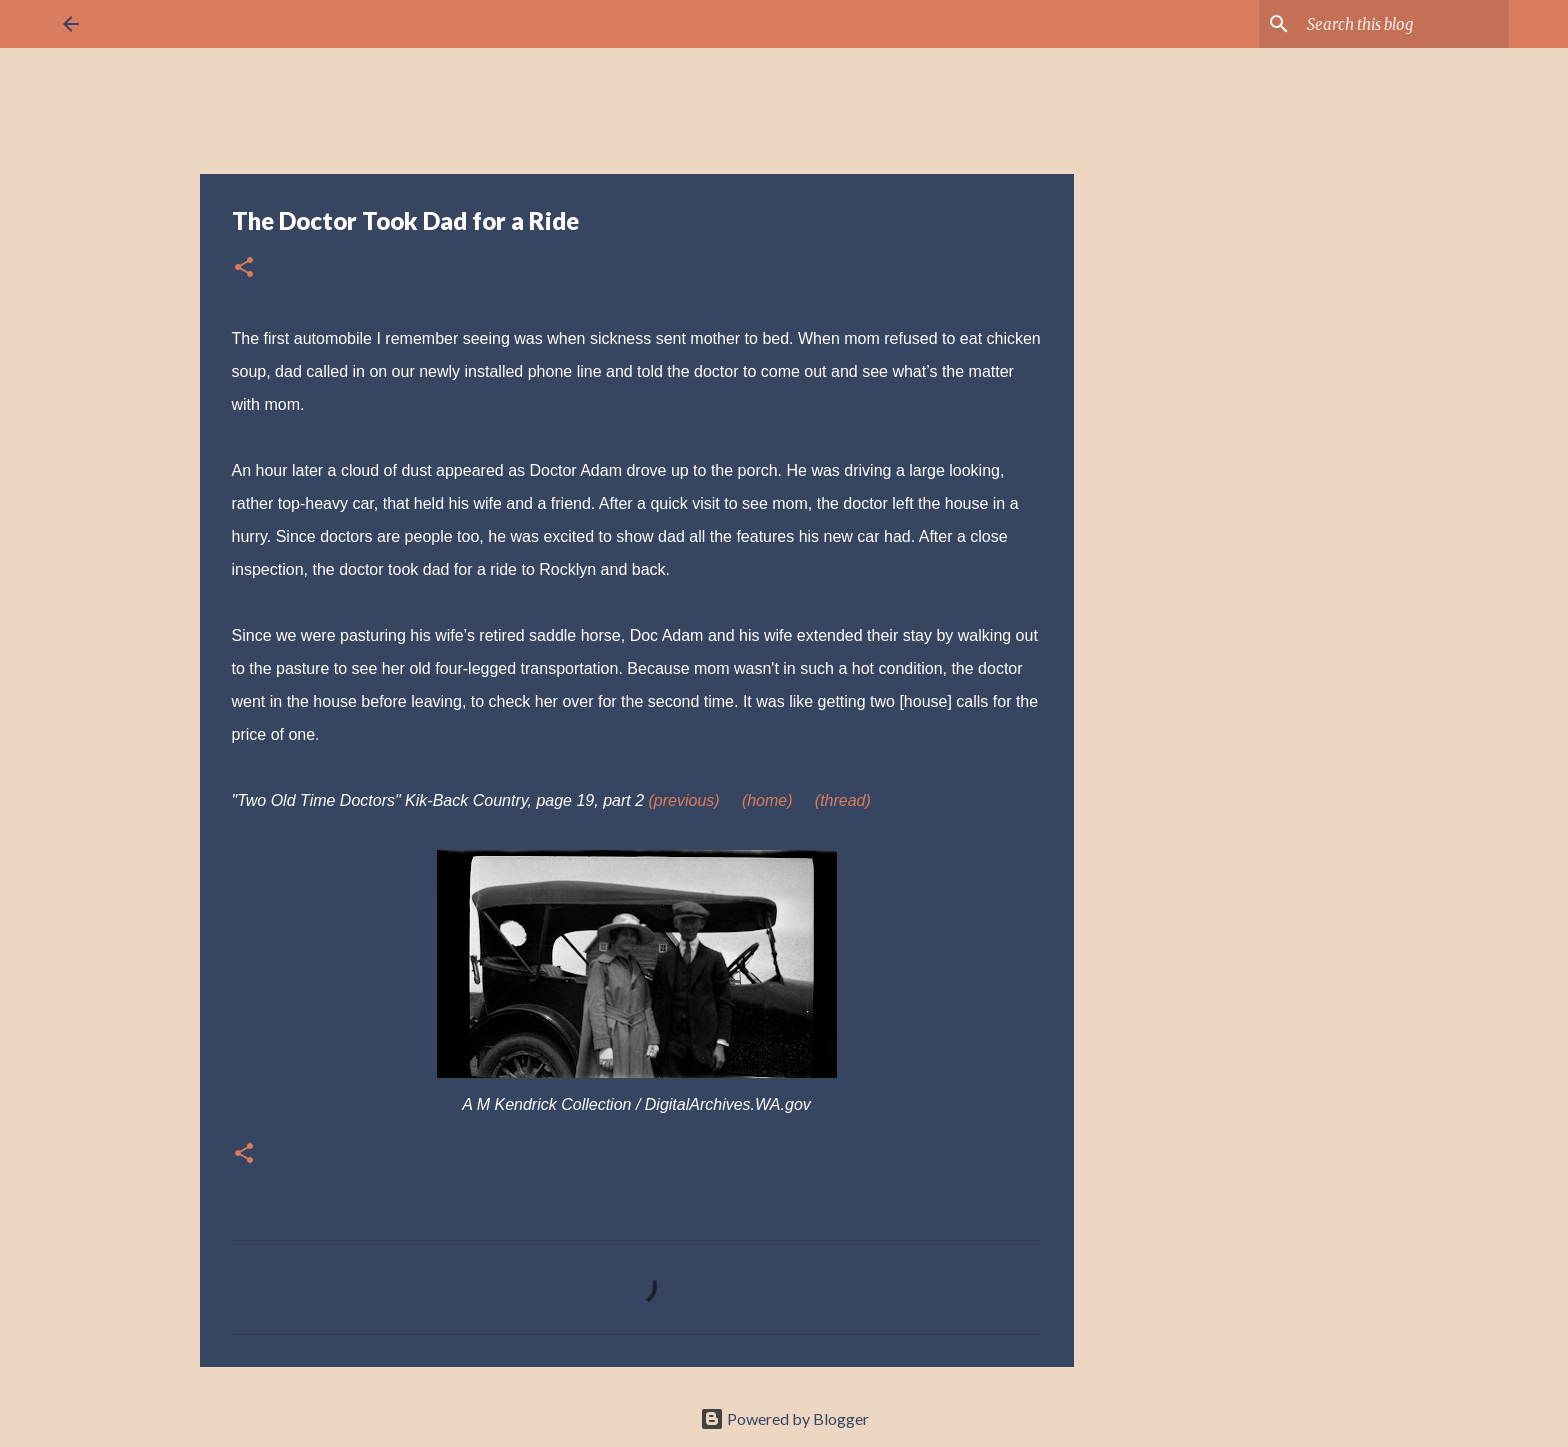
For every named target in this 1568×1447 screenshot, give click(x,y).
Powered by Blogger (784, 1418)
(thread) (843, 800)
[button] (244, 268)
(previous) (684, 800)
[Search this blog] (1404, 24)
